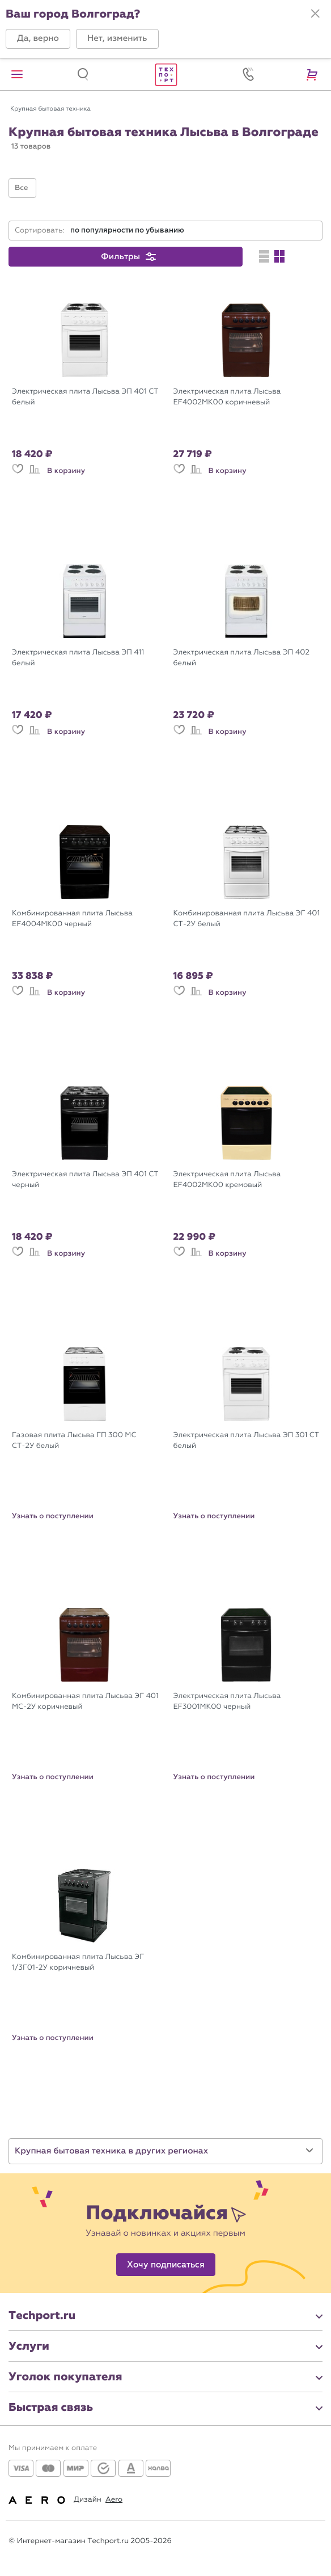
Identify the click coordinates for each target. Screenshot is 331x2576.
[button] (38, 39)
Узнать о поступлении (53, 1516)
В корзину (66, 470)
